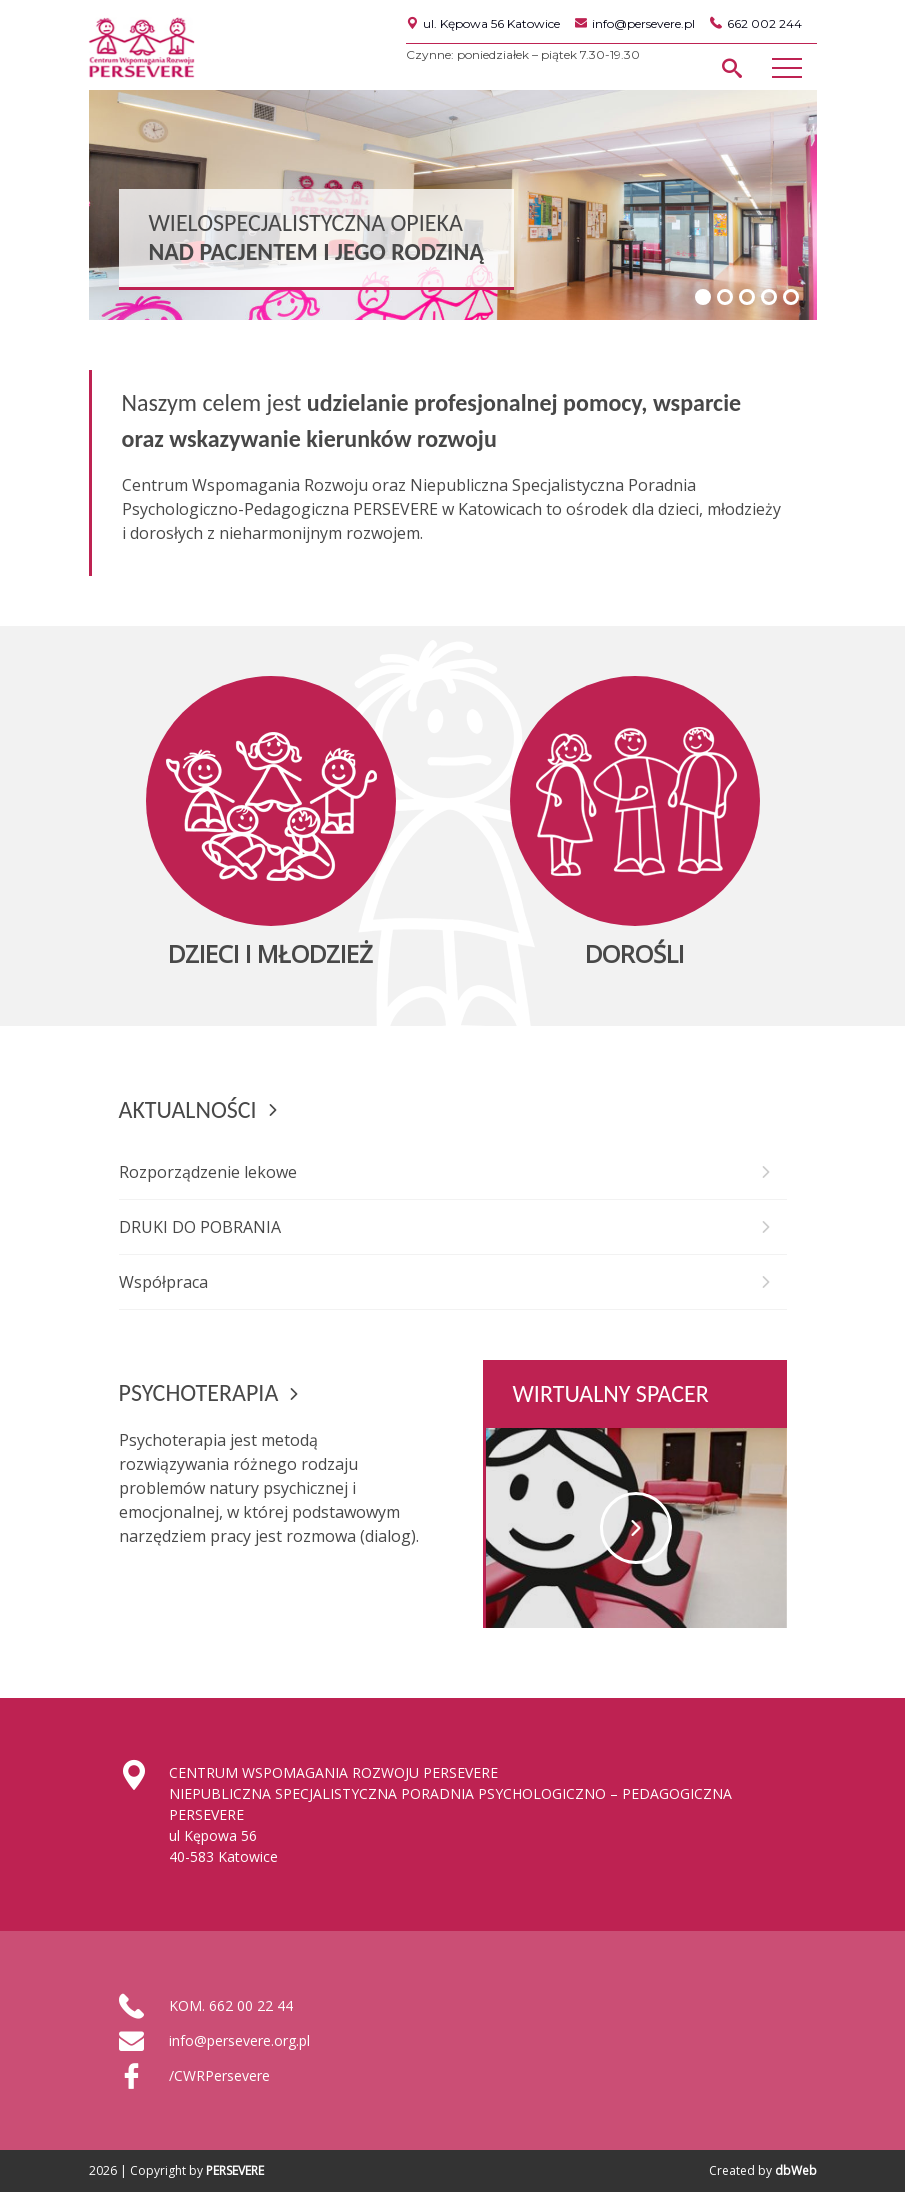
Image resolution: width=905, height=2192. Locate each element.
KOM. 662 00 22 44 (231, 2005)
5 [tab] (791, 297)
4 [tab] (769, 297)
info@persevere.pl (635, 23)
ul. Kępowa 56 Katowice (483, 23)
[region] (453, 205)
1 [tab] (703, 297)
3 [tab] (747, 297)
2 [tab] (725, 297)
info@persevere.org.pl (239, 2040)
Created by (763, 2170)
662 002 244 (756, 23)
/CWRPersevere (219, 2075)
